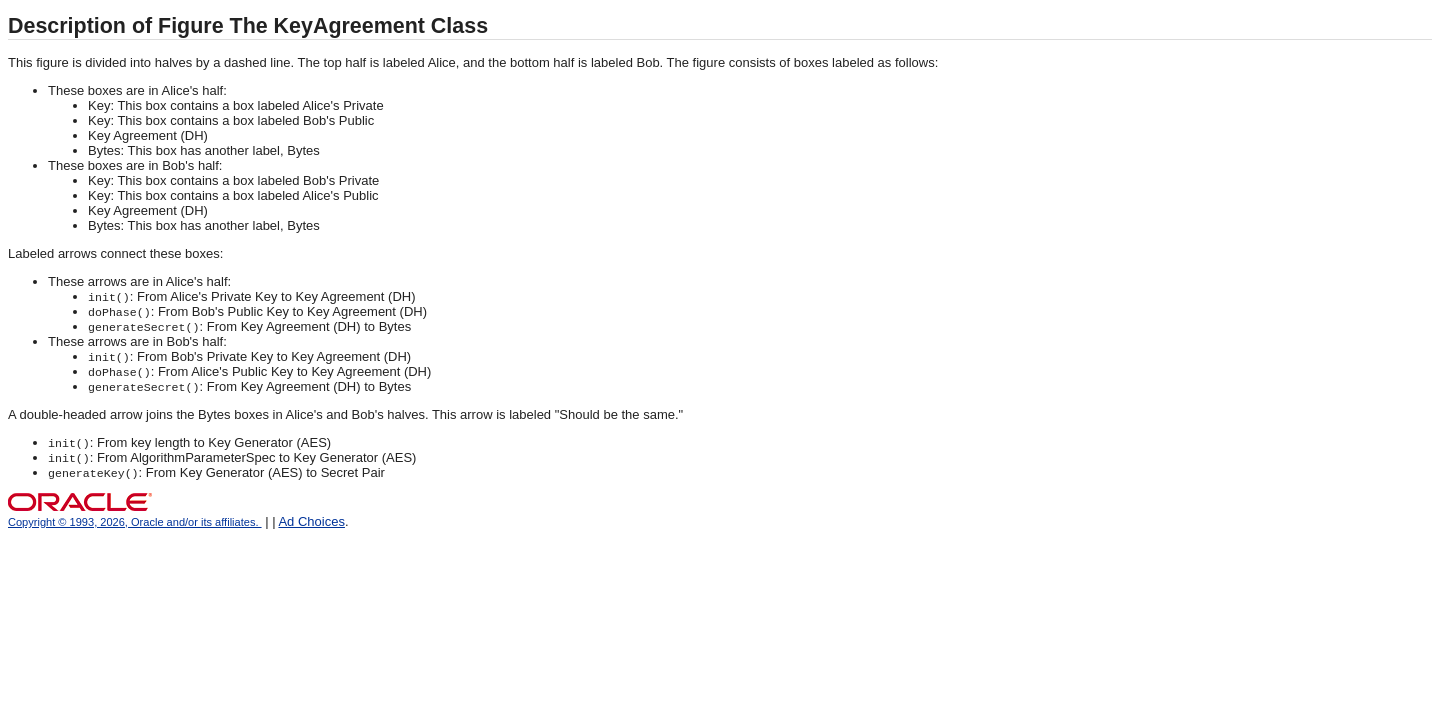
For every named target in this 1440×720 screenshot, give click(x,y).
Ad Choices (311, 521)
